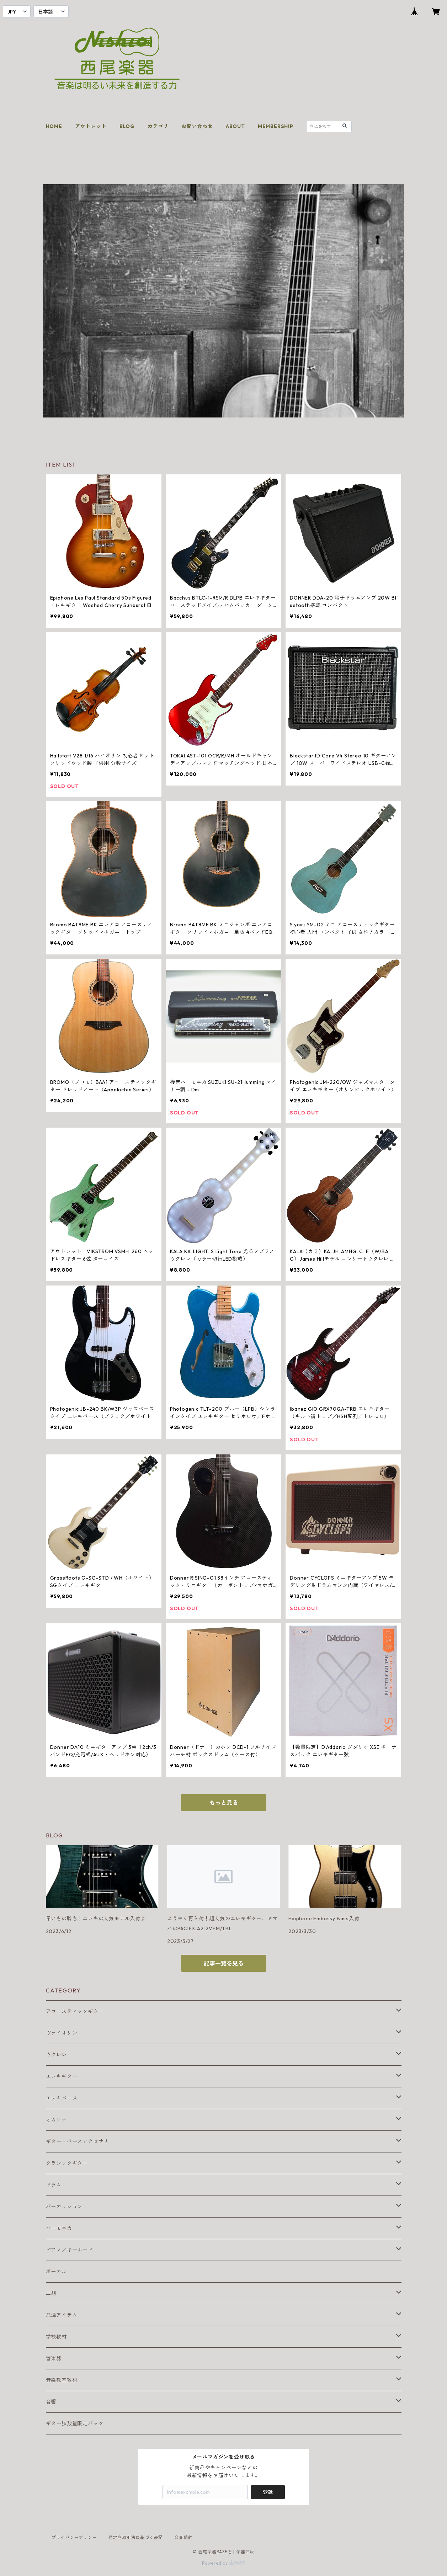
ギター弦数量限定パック (75, 2423)
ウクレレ (56, 2054)
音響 (51, 2402)
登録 (268, 2492)
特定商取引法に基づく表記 (135, 2537)
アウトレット (91, 126)
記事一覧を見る (224, 1963)
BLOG (127, 126)
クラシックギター (67, 2163)
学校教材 (56, 2336)
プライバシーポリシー (74, 2537)
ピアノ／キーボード (69, 2250)
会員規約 (183, 2537)
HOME (54, 126)
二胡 (51, 2293)
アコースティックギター (75, 2011)
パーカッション (64, 2206)
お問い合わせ (197, 126)
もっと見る (223, 1802)
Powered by (223, 2563)
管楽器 (54, 2358)
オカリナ (56, 2120)
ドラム (54, 2185)
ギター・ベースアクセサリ (77, 2141)
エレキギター (62, 2076)
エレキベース (62, 2098)
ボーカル (56, 2271)
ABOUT (235, 126)
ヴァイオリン (62, 2033)
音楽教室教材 (62, 2380)
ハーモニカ (59, 2228)
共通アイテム (62, 2315)
